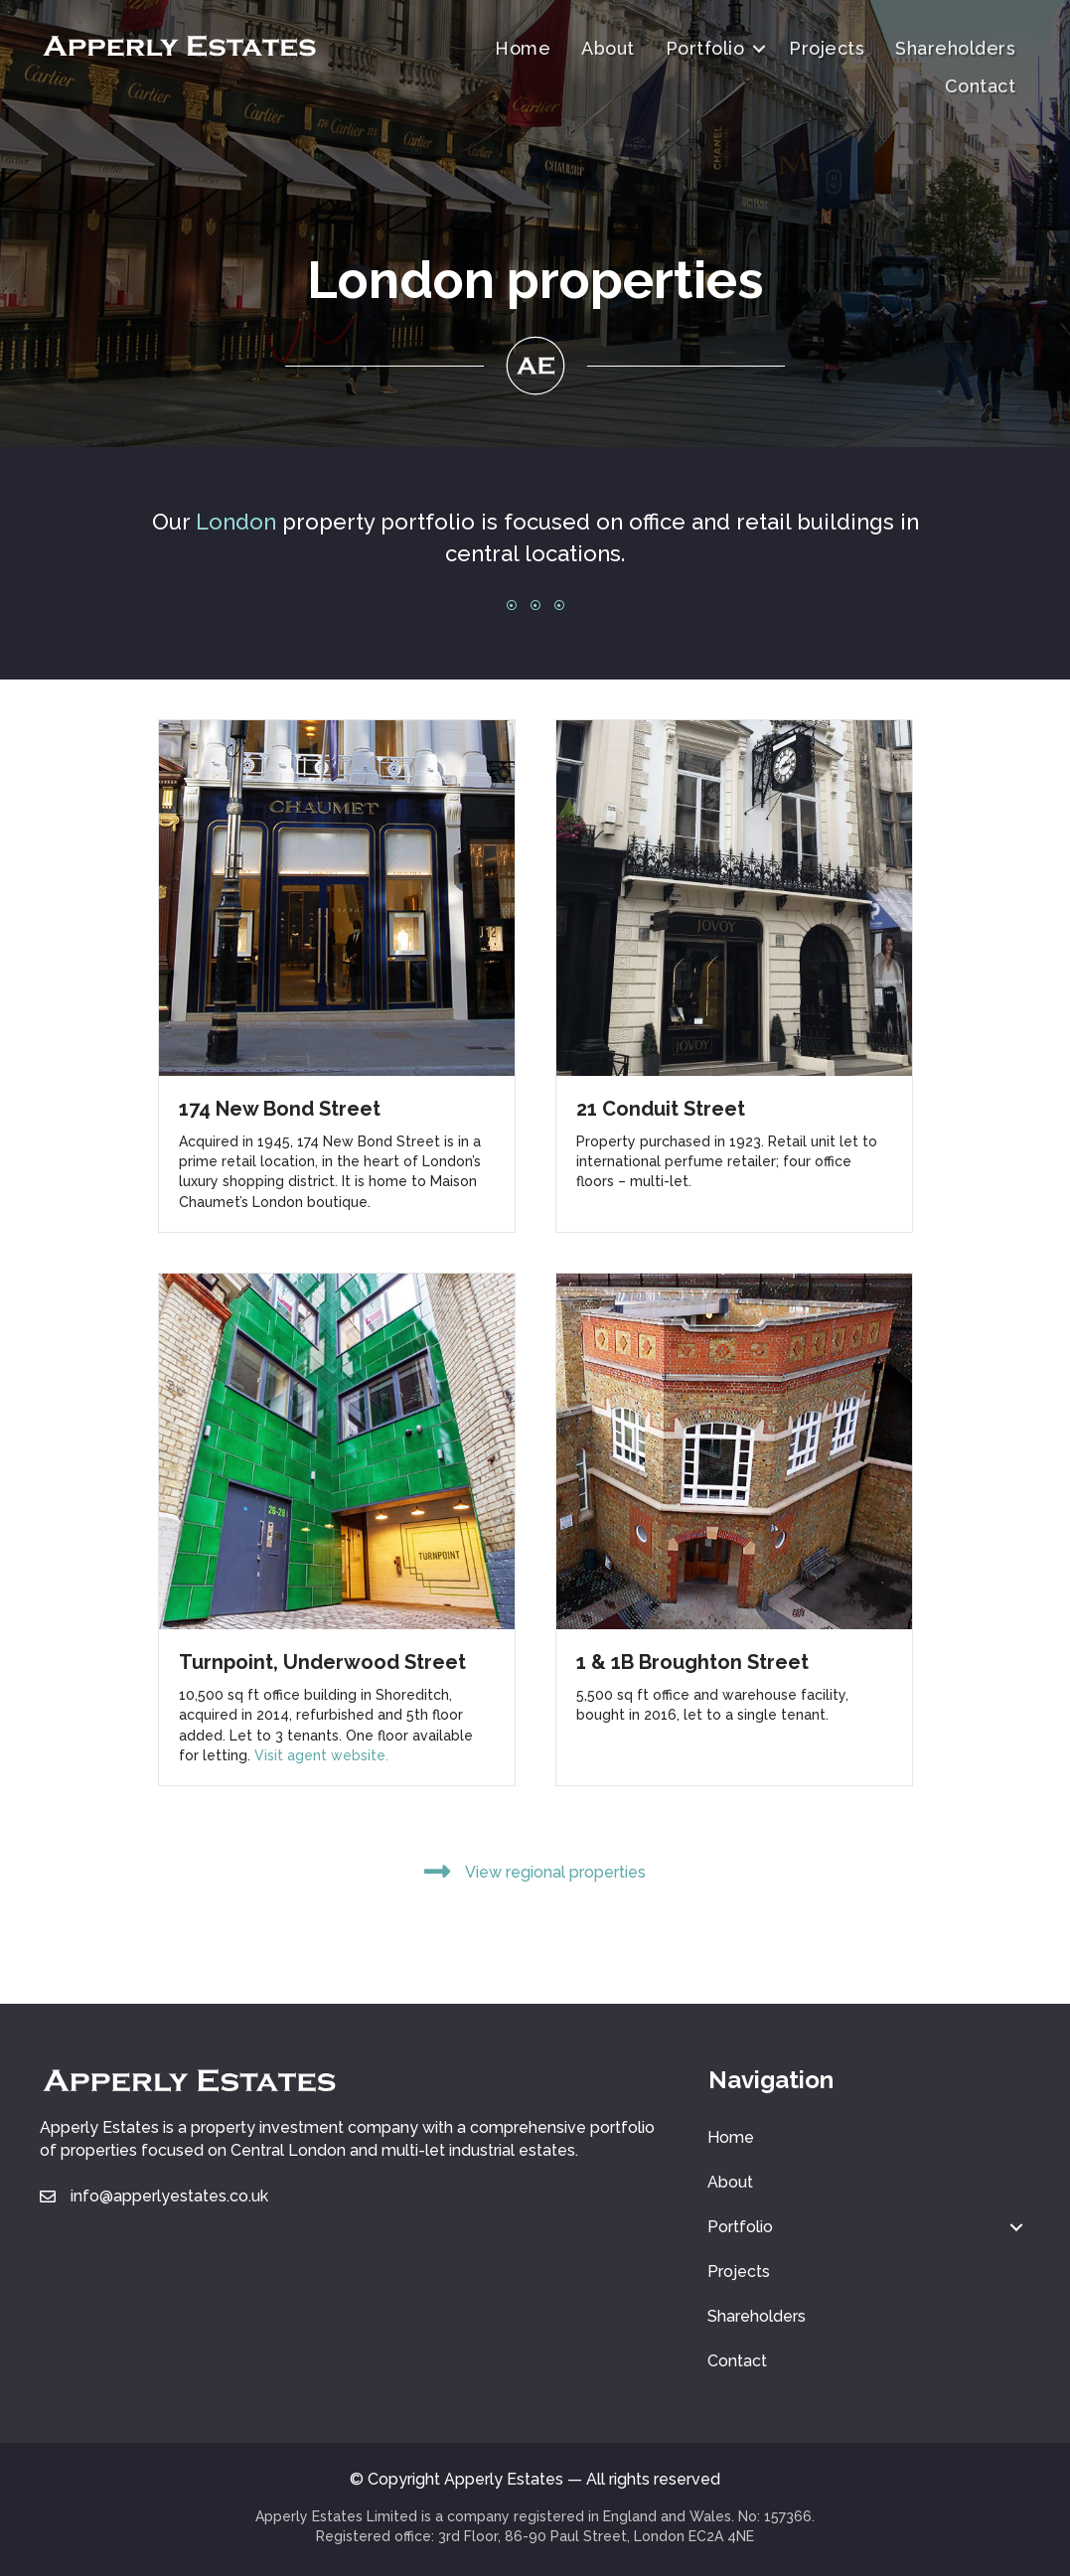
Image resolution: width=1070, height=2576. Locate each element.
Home (522, 48)
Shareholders (955, 48)
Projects (826, 48)
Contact (980, 86)
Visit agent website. (321, 1755)
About (608, 48)
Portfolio (705, 48)
